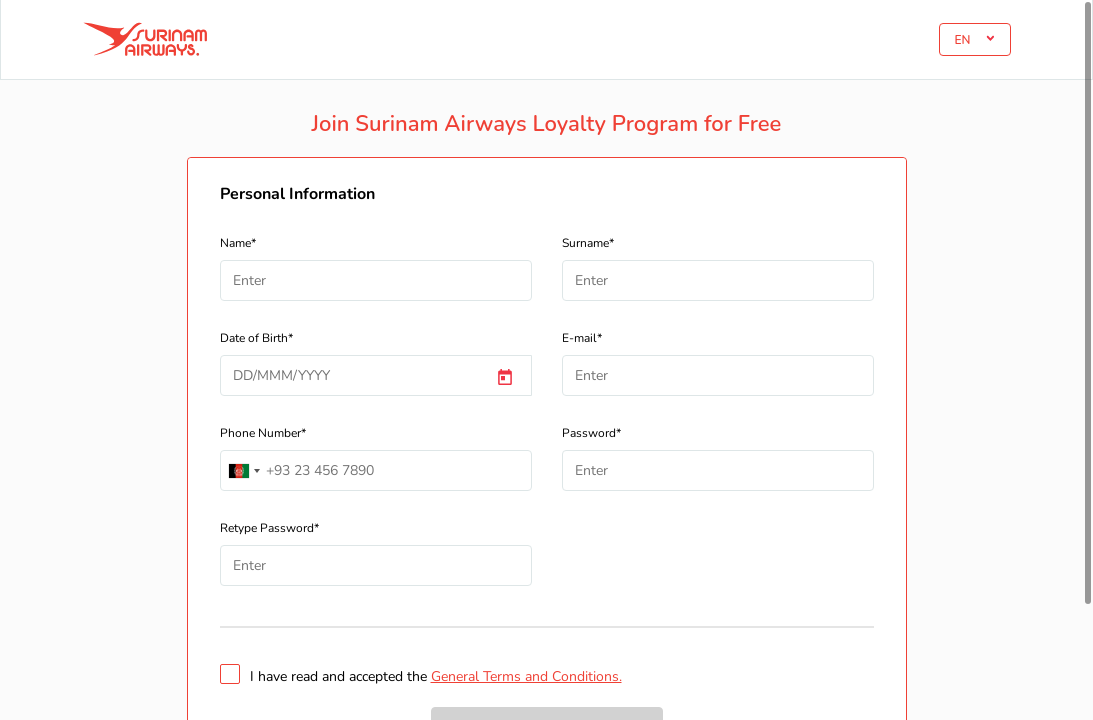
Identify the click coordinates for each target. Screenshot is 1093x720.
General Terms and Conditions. (526, 676)
